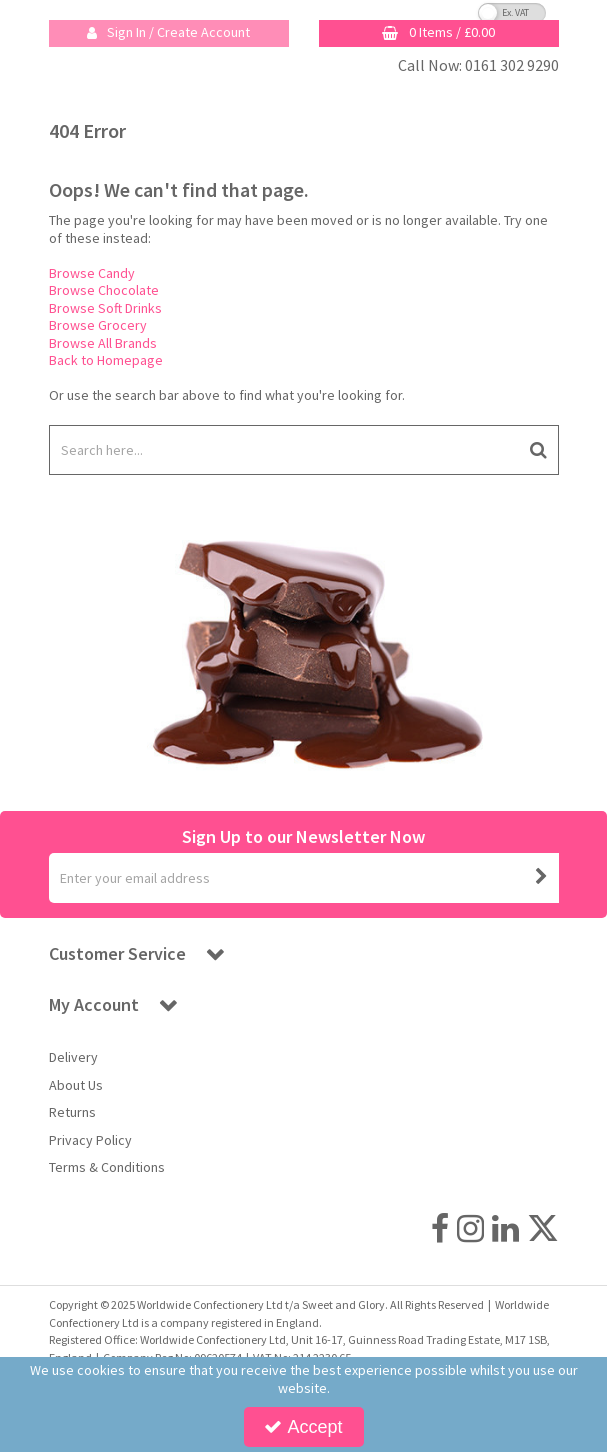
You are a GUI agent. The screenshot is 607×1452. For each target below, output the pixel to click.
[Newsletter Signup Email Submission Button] (542, 878)
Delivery (73, 1057)
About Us (76, 1085)
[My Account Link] (169, 33)
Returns (72, 1112)
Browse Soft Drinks (105, 308)
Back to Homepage (106, 360)
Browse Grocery (98, 325)
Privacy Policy (90, 1140)
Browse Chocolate (104, 290)
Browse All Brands (103, 343)
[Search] (284, 450)
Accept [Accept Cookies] (303, 1427)
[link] (440, 1229)
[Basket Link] (439, 33)
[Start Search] (539, 450)
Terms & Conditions (107, 1167)
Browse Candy (92, 273)
